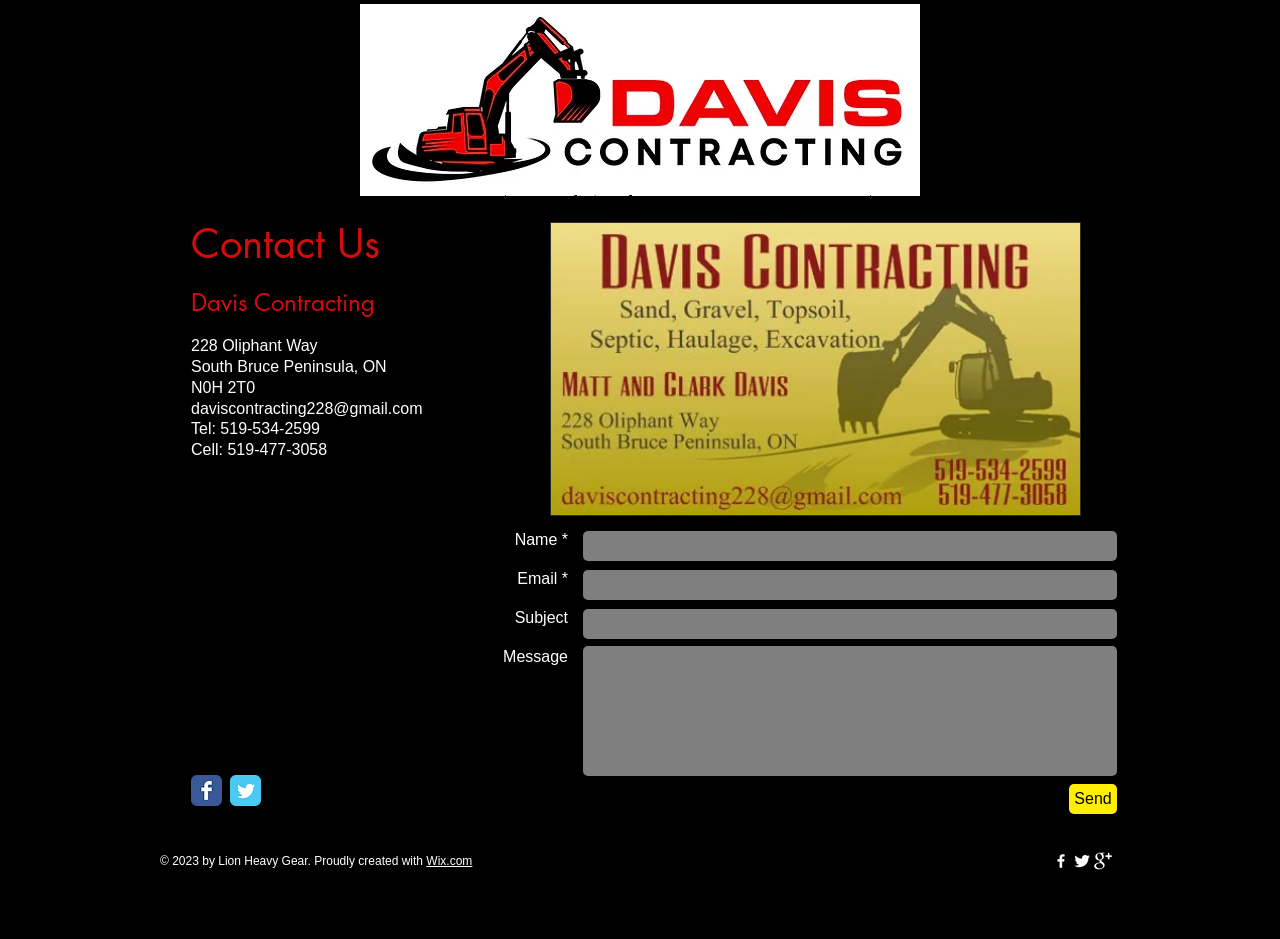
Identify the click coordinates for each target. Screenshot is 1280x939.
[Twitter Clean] (1082, 861)
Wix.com (449, 861)
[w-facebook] (1061, 861)
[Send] (1093, 799)
